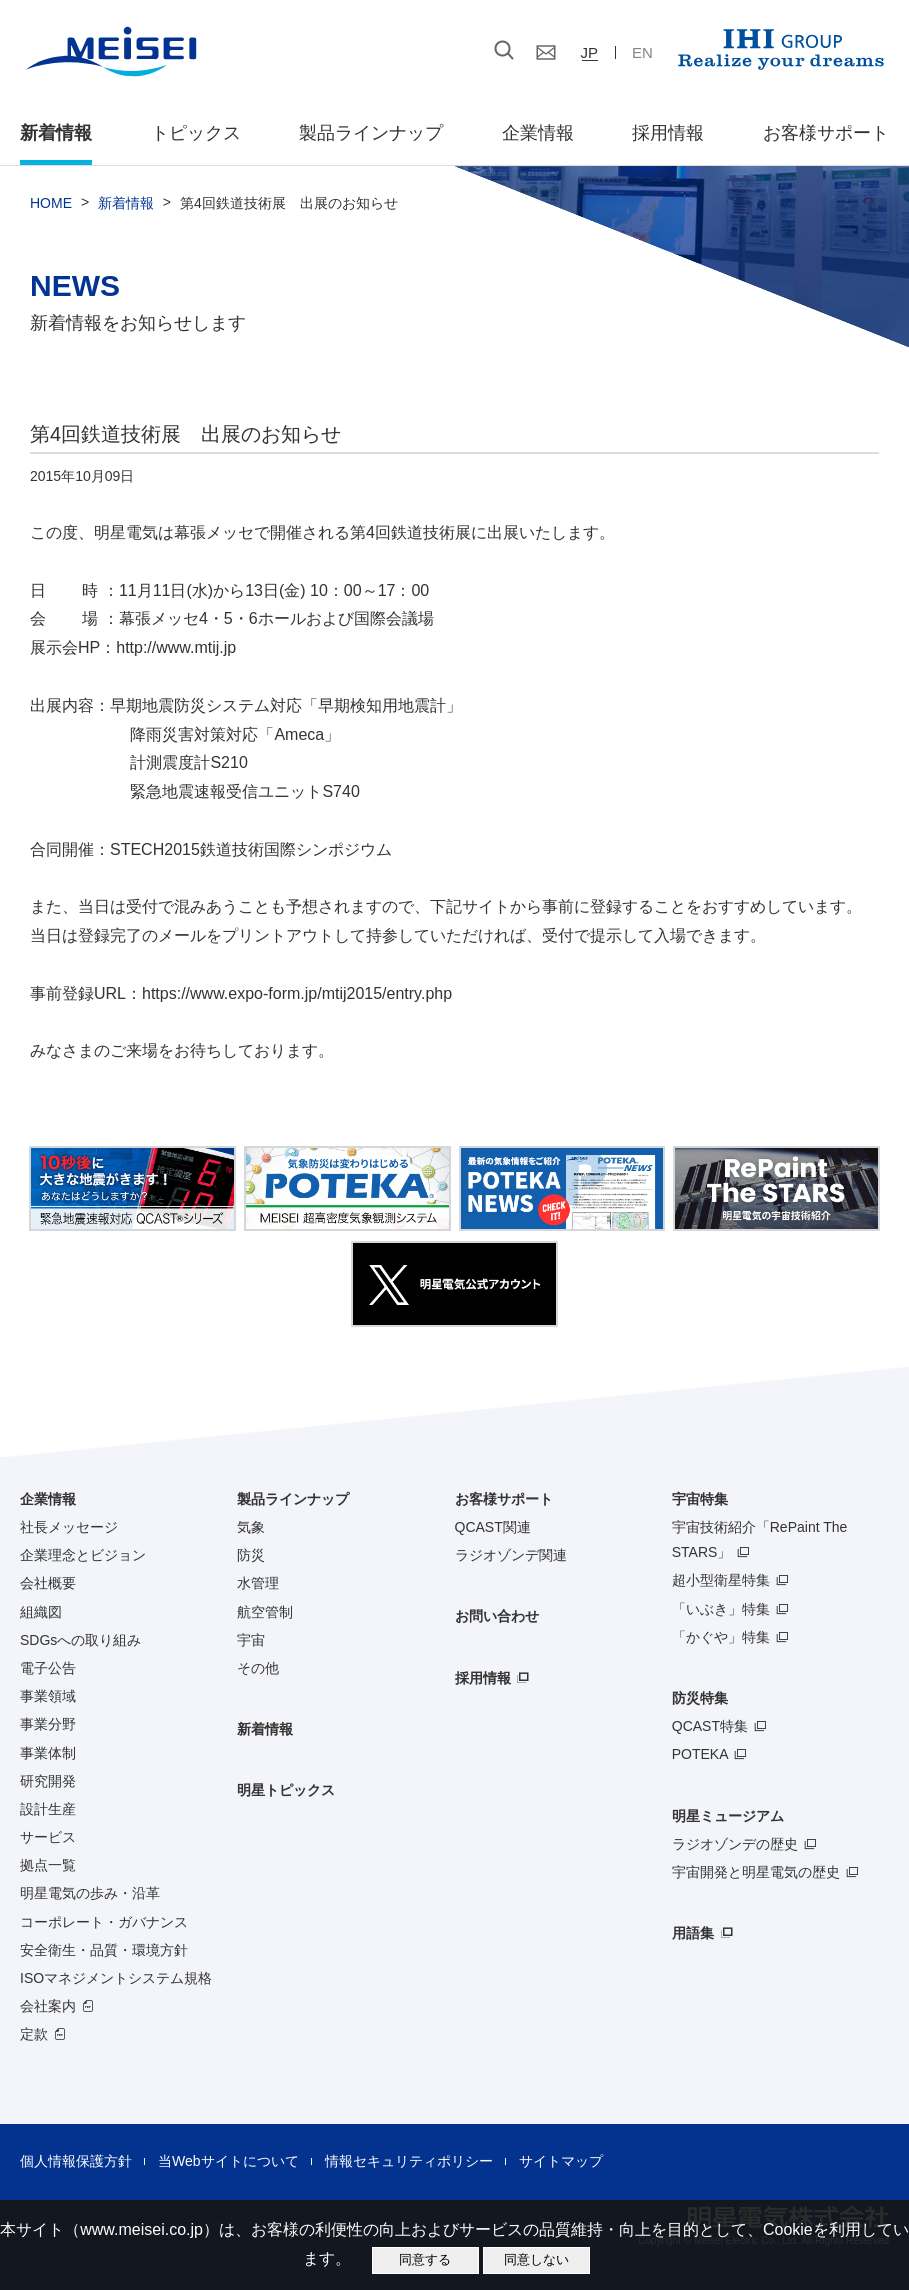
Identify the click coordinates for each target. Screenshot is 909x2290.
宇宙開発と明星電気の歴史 (756, 1872)
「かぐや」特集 (721, 1637)
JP (590, 52)
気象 (251, 1527)
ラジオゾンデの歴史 (735, 1844)
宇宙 (251, 1640)
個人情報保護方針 (76, 2161)
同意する (425, 2259)
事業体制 (48, 1753)
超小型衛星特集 (721, 1580)
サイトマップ (561, 2161)
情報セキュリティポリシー (409, 2161)
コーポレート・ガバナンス (104, 1922)
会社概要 (48, 1583)
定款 (34, 2034)
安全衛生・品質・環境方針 (104, 1950)
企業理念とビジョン (83, 1555)
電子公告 (48, 1668)
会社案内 (48, 2006)
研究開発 (48, 1781)
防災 (251, 1555)
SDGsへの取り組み (80, 1640)
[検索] (388, 50)
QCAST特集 (710, 1726)
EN (642, 52)
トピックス (196, 133)
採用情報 (668, 133)
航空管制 (265, 1612)
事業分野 (48, 1724)
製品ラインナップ (293, 1499)
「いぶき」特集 (721, 1609)
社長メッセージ (69, 1527)
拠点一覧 (48, 1865)
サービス (48, 1837)
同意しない (536, 2259)
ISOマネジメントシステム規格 (116, 1978)
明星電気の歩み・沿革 (90, 1893)
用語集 (693, 1933)
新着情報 (56, 133)
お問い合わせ (497, 1616)
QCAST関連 (493, 1527)
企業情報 (538, 133)
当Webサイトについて (228, 2161)
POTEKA (700, 1754)
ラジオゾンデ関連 (511, 1555)
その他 (258, 1668)
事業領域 (48, 1696)
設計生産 (48, 1809)
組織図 (41, 1612)
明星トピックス (286, 1790)
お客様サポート (826, 133)
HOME (51, 203)
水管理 (258, 1583)
